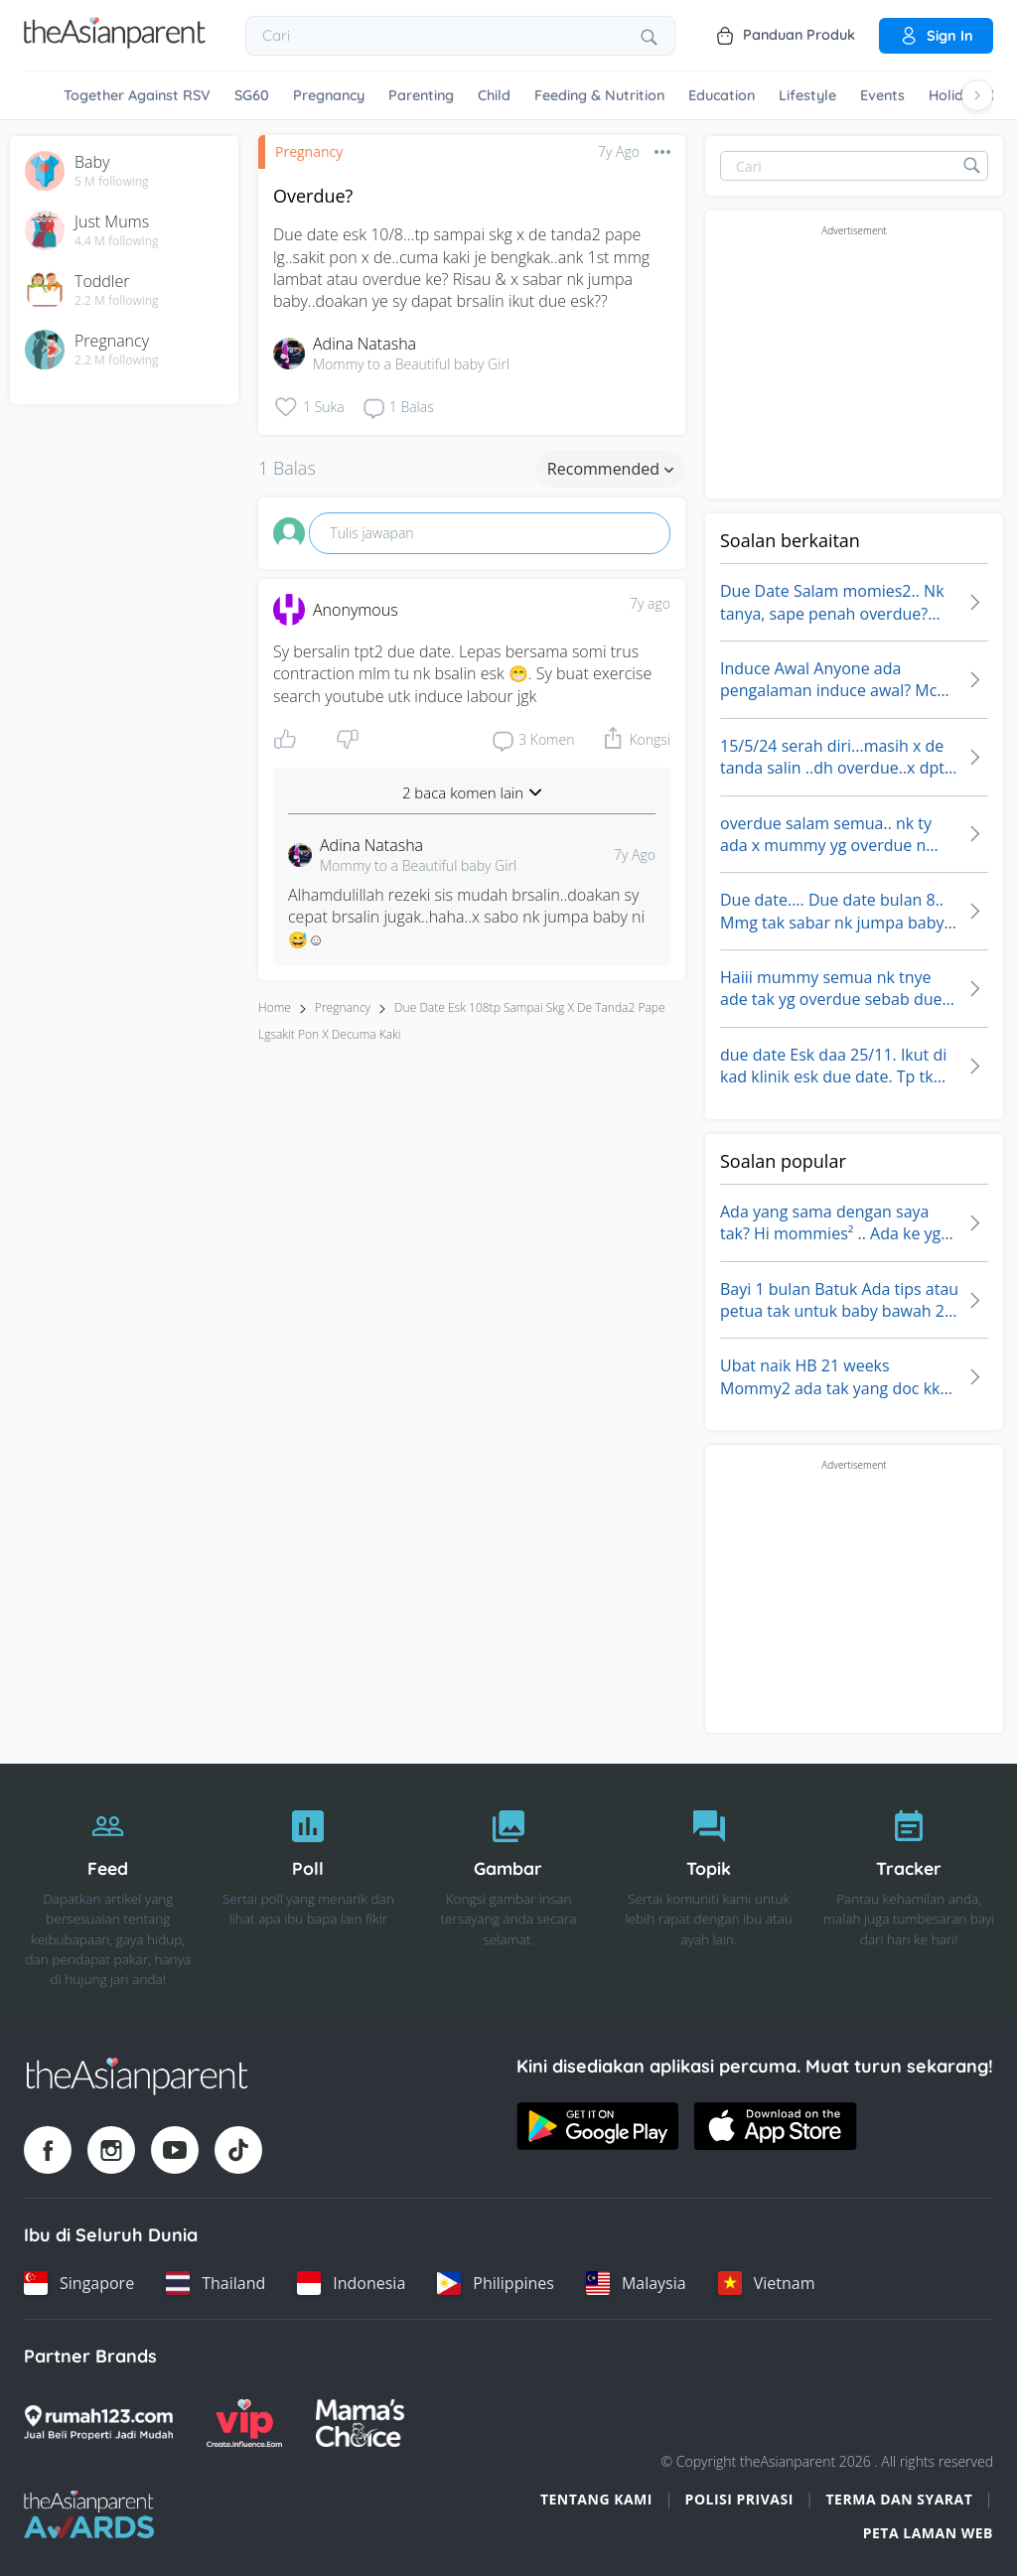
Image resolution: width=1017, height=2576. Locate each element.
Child (494, 95)
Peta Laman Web (928, 2532)
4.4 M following (116, 241)
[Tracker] (908, 1893)
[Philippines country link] (495, 2283)
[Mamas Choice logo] (360, 2423)
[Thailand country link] (215, 2283)
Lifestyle (807, 95)
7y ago (650, 603)
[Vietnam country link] (766, 2283)
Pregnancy (328, 95)
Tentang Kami (596, 2499)
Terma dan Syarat (899, 2499)
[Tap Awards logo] (89, 2514)
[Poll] (308, 1893)
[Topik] (709, 1893)
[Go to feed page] (115, 43)
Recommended (610, 469)
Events (882, 95)
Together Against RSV (137, 95)
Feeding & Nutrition (599, 95)
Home (274, 1007)
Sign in (936, 36)
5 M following (111, 182)
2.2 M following (116, 301)
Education (721, 95)
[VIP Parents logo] (244, 2423)
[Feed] (108, 1893)
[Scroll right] (977, 95)
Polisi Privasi (739, 2499)
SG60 (251, 95)
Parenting (421, 95)
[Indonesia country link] (351, 2283)
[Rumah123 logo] (98, 2423)
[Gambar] (508, 1893)
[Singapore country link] (79, 2283)
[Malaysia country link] (636, 2283)
